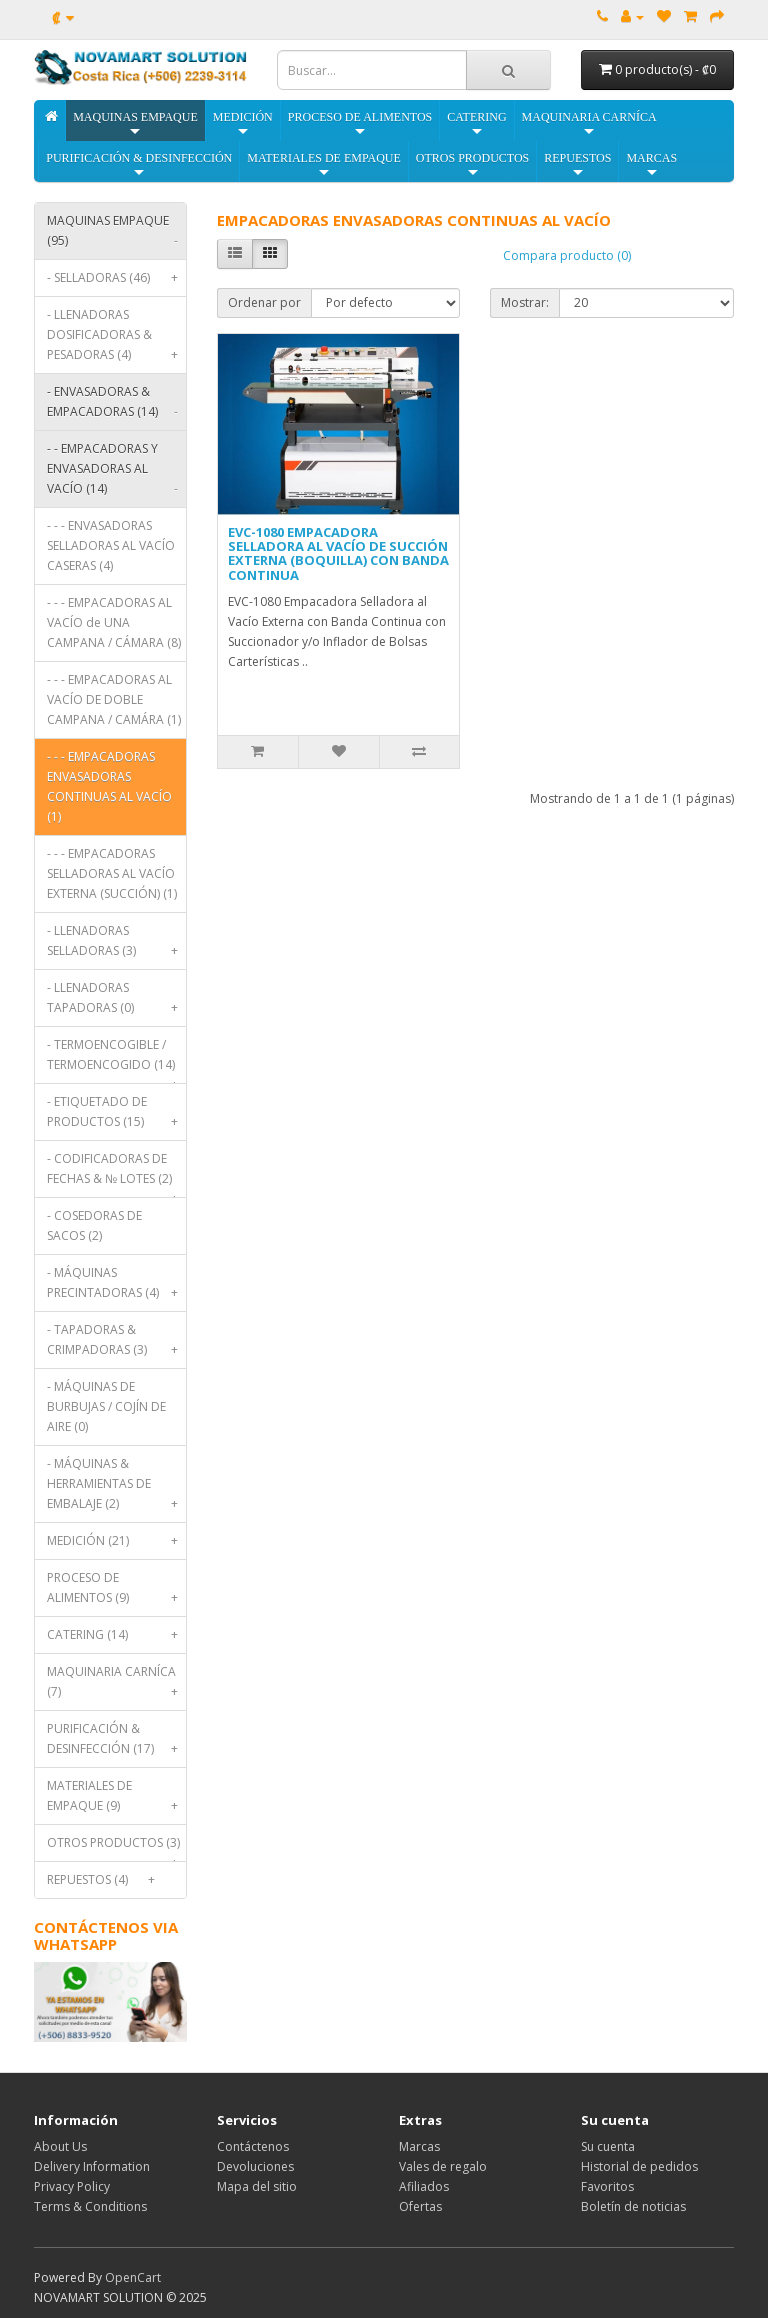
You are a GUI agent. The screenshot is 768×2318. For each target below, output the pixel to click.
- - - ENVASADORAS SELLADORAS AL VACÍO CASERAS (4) (111, 545)
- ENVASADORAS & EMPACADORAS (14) (116, 406)
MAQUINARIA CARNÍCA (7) (116, 1686)
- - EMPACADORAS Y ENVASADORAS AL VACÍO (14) (116, 473)
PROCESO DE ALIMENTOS (360, 124)
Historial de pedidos (639, 2166)
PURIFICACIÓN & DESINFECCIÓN (139, 165)
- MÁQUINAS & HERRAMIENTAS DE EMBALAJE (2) (116, 1488)
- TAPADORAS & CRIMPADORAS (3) (116, 1344)
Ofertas (420, 2206)
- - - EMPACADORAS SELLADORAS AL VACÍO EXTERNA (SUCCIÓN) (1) (112, 873)
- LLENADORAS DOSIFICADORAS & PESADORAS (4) (116, 339)
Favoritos (607, 2186)
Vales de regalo (443, 2166)
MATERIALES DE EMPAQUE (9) (116, 1800)
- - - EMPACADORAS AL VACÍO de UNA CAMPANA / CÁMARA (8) (114, 622)
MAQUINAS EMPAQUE (135, 124)
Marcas (419, 2146)
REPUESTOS (577, 165)
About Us (60, 2146)
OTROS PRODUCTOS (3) (116, 1847)
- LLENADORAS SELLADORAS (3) (116, 945)
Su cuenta (608, 2146)
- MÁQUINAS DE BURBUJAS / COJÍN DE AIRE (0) (106, 1406)
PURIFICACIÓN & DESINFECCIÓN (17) (116, 1743)
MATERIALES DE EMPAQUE (324, 165)
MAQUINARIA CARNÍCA (589, 124)
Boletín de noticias (633, 2206)
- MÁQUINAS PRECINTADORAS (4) (116, 1287)
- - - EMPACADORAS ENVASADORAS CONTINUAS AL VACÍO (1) (109, 786)
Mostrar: (525, 302)
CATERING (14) (116, 1635)
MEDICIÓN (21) (116, 1541)
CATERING (476, 124)
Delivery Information (92, 2166)
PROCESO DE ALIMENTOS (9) (116, 1592)
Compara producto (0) (567, 255)
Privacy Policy (72, 2186)
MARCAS (651, 165)
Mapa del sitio (257, 2186)
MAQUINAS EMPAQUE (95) (116, 235)
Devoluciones (255, 2166)
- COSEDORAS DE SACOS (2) (94, 1225)
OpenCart (133, 2277)
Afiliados (424, 2186)
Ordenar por (264, 302)
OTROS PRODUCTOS (472, 165)
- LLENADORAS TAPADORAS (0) (116, 1002)
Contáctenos (253, 2146)
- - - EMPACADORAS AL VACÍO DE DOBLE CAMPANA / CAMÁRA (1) (114, 699)
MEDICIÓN (243, 124)
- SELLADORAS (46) (116, 278)
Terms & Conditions (90, 2206)
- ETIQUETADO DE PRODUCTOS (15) (116, 1116)
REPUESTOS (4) (104, 1880)
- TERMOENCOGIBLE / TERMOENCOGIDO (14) (116, 1059)
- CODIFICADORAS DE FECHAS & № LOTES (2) (116, 1173)
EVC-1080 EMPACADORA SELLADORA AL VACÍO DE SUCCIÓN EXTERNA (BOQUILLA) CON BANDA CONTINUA (338, 553)
